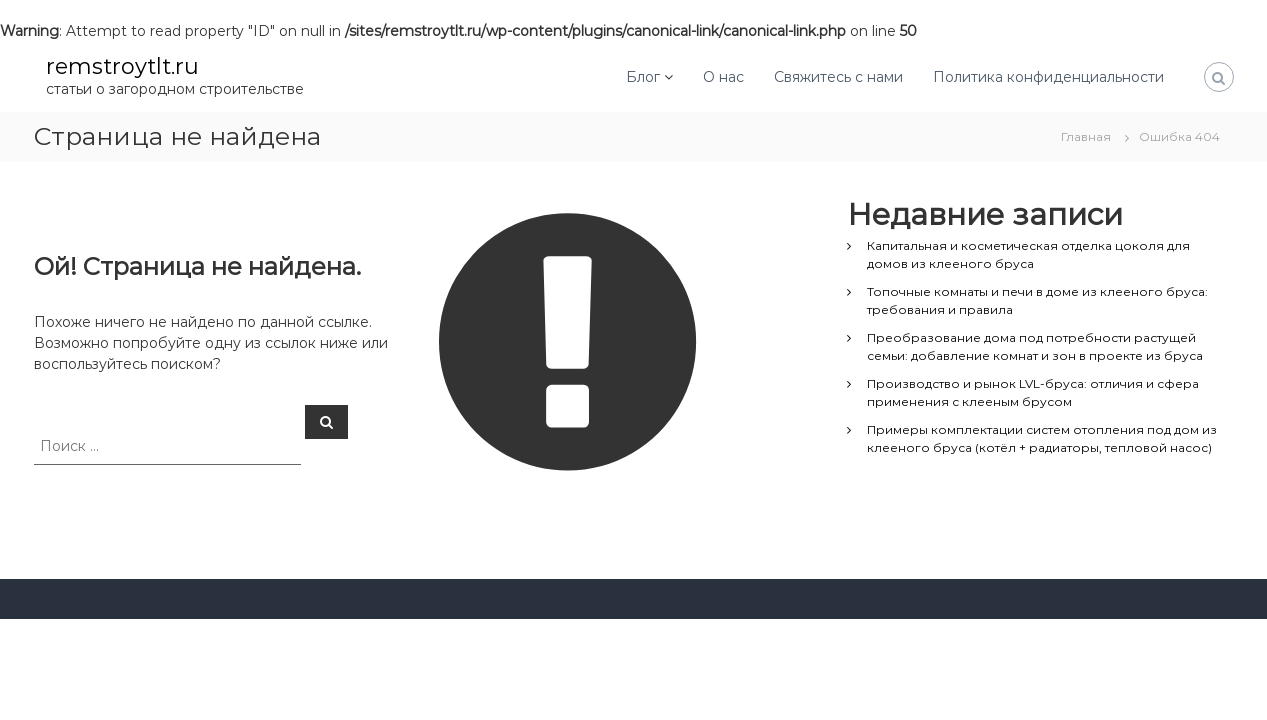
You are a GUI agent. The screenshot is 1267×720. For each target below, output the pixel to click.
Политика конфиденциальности (1048, 77)
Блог (643, 77)
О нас (723, 77)
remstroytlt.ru (122, 66)
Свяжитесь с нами (838, 77)
